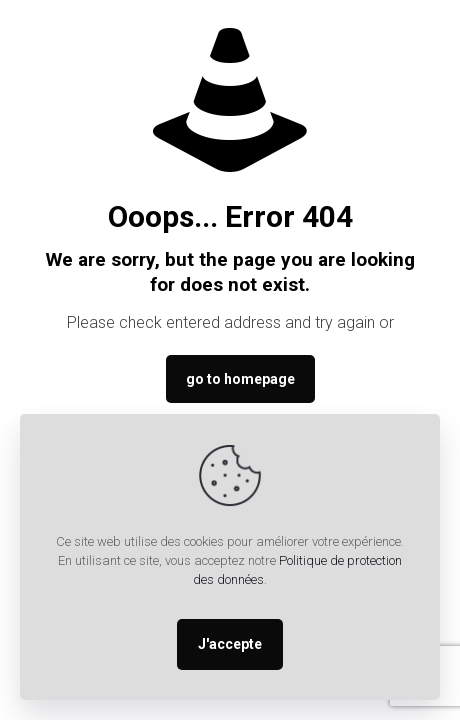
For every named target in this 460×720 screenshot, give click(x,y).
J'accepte (230, 644)
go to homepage (240, 379)
